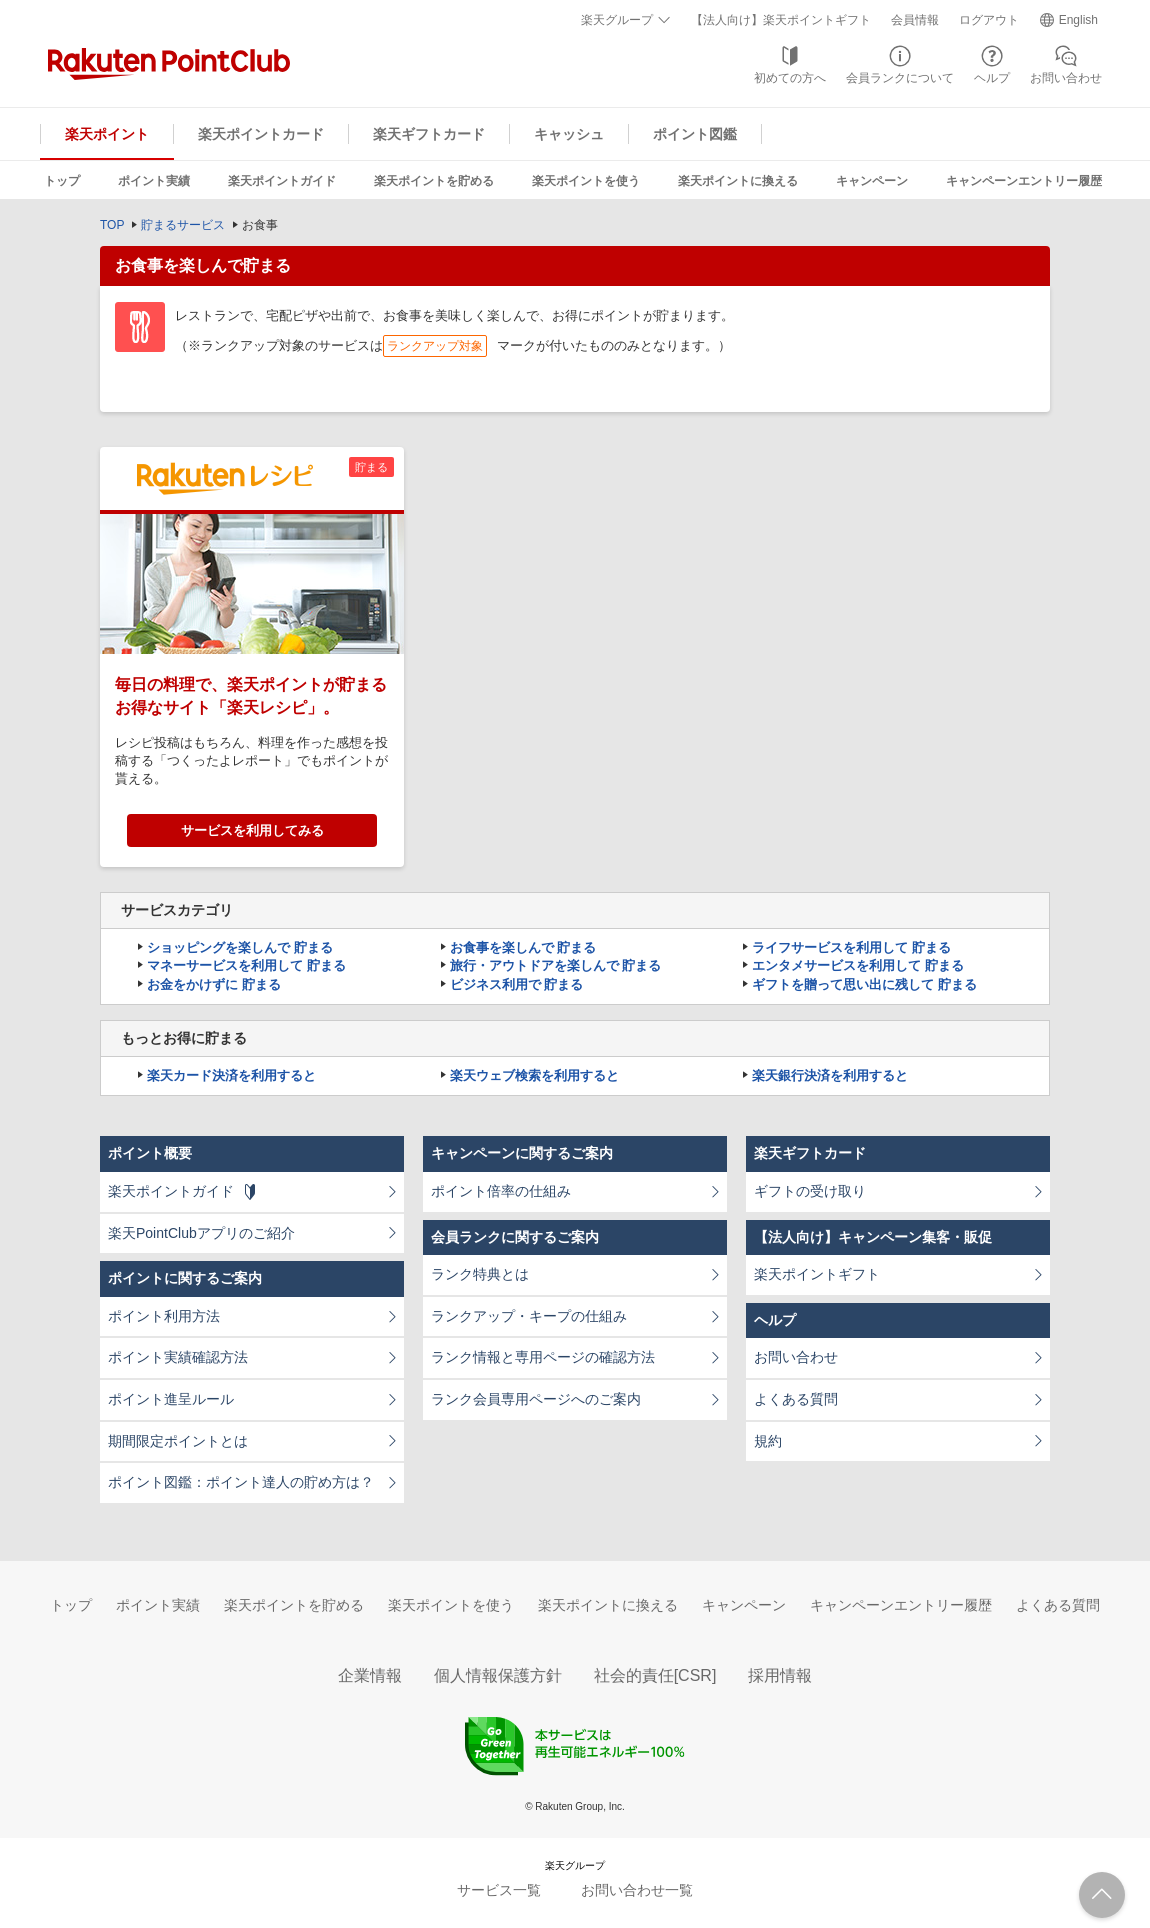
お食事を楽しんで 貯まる (523, 947)
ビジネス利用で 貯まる (517, 984)
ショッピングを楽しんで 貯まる (240, 947)
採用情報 (780, 1675)
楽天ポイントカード (261, 134)
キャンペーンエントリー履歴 (1024, 181)
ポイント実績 (154, 181)
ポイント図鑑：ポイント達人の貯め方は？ (241, 1482)
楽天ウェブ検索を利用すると (534, 1075)
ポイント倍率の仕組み (501, 1191)
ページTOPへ (1102, 1895)
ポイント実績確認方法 (178, 1357)
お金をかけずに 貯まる (214, 984)
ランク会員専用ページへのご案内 (536, 1399)
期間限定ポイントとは (178, 1441)
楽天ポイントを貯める (434, 181)
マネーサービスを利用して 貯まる (246, 965)
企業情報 (370, 1675)
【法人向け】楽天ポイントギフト (781, 20)
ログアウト (989, 20)
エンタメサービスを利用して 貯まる (858, 965)
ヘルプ (992, 78)
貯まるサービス (183, 225)
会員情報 (915, 20)
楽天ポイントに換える (738, 181)
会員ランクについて (900, 78)
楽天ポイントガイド (282, 181)
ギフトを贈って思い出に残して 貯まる (864, 984)
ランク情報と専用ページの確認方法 (543, 1357)
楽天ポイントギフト (817, 1274)
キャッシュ (569, 134)
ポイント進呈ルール (171, 1399)
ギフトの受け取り (810, 1191)
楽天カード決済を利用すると (231, 1075)
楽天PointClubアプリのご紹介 (201, 1233)
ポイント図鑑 (695, 134)
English (1078, 20)
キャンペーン (872, 181)
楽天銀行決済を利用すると (830, 1075)
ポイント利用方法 (164, 1316)
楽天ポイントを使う (586, 181)
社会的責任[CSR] (655, 1675)
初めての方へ (790, 78)
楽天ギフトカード (429, 134)
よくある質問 (796, 1399)
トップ (62, 181)
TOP (112, 225)
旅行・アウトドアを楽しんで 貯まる (556, 965)
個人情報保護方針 (498, 1675)
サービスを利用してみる (252, 830)
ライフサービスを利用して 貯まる (851, 947)
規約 (768, 1441)
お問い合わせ (1066, 78)
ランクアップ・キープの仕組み (529, 1316)
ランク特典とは (480, 1274)
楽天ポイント (107, 134)
